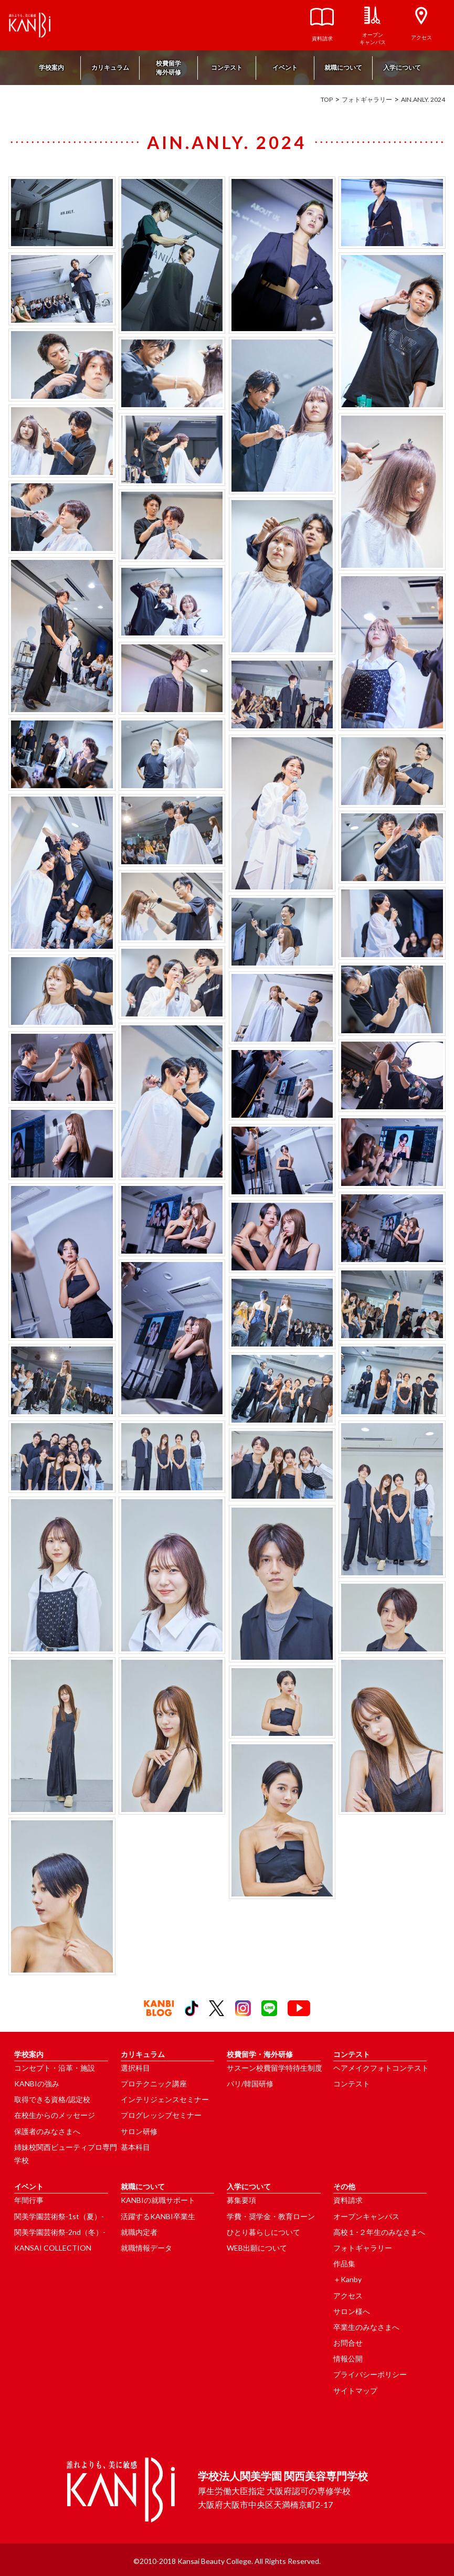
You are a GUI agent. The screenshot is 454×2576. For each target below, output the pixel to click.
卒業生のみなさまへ (366, 2327)
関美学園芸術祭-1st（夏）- (59, 2216)
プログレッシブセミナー (161, 2115)
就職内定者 (139, 2232)
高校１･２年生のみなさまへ (379, 2232)
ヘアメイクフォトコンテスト (381, 2067)
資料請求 (348, 2200)
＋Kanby (347, 2279)
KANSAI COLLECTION (52, 2247)
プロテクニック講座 (154, 2083)
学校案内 (51, 67)
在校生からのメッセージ (54, 2115)
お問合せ (348, 2342)
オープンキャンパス (366, 2216)
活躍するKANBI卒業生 (158, 2216)
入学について (402, 67)
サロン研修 (139, 2131)
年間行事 (29, 2200)
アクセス (348, 2295)
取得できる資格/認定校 (52, 2099)
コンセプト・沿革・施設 (54, 2067)
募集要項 (241, 2200)
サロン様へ (351, 2311)
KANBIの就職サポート (158, 2200)
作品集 (344, 2263)
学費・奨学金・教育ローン (271, 2216)
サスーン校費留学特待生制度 (274, 2067)
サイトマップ (355, 2390)
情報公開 (348, 2358)
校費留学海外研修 (168, 67)
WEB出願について (257, 2247)
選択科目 (135, 2067)
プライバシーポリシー (370, 2374)
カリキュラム (110, 67)
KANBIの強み (36, 2083)
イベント (285, 67)
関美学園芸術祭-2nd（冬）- (59, 2232)
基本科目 (135, 2147)
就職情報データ (146, 2247)
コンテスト (226, 67)
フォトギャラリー (367, 99)
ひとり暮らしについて (263, 2232)
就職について (343, 67)
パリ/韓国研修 (250, 2083)
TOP (327, 99)
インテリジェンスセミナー (165, 2099)
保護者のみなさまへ (47, 2131)
